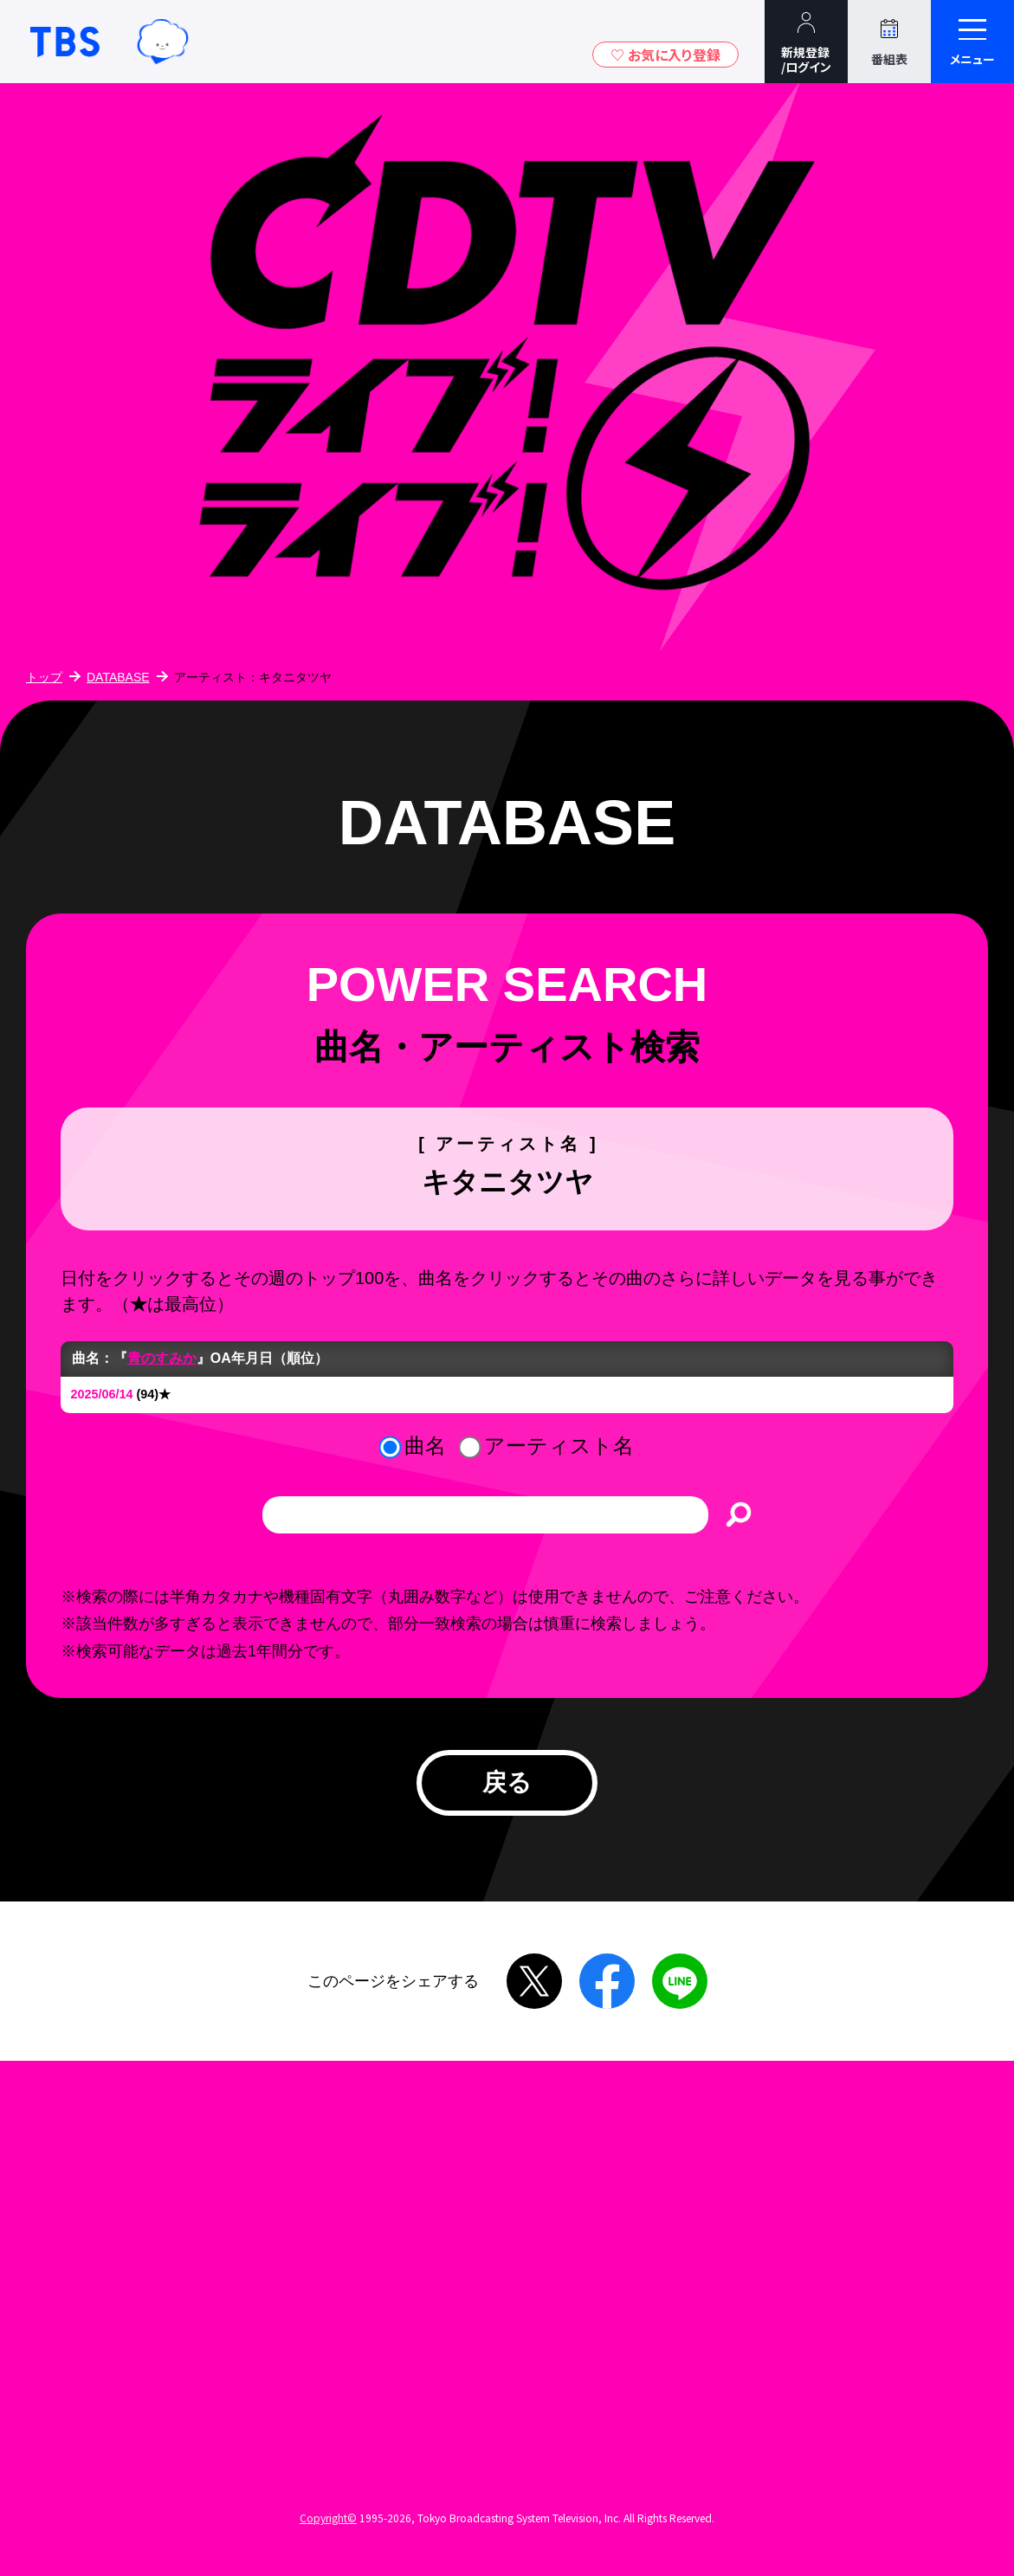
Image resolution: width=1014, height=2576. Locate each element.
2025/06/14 (102, 1394)
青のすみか (162, 1358)
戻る (507, 1782)
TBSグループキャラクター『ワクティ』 (162, 42)
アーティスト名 (559, 1445)
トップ (44, 677)
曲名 (425, 1445)
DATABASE (118, 677)
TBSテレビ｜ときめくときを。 (65, 41)
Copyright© (328, 2517)
